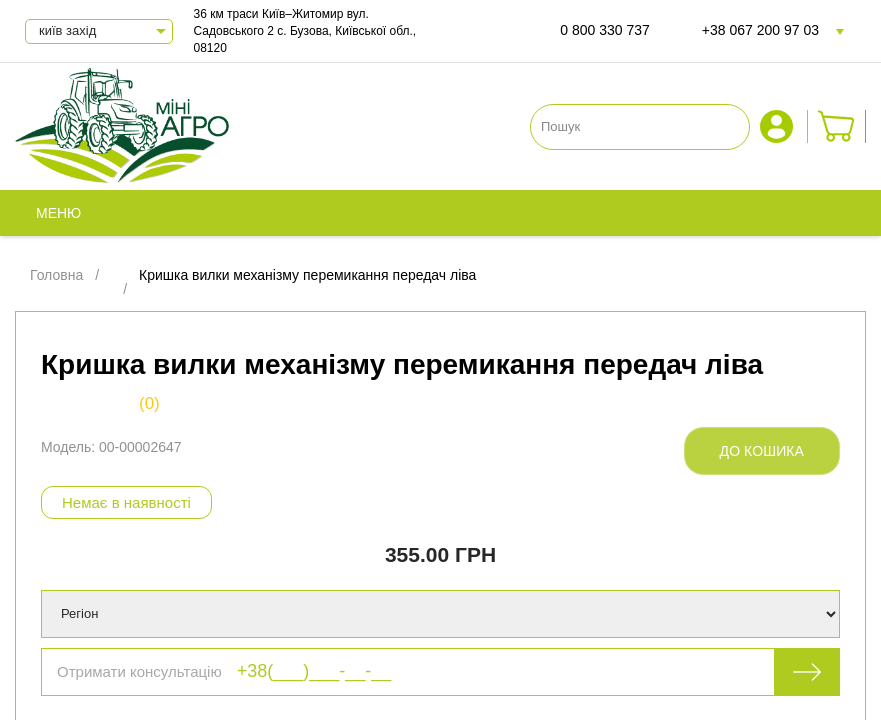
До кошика (762, 451)
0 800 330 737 (605, 30)
